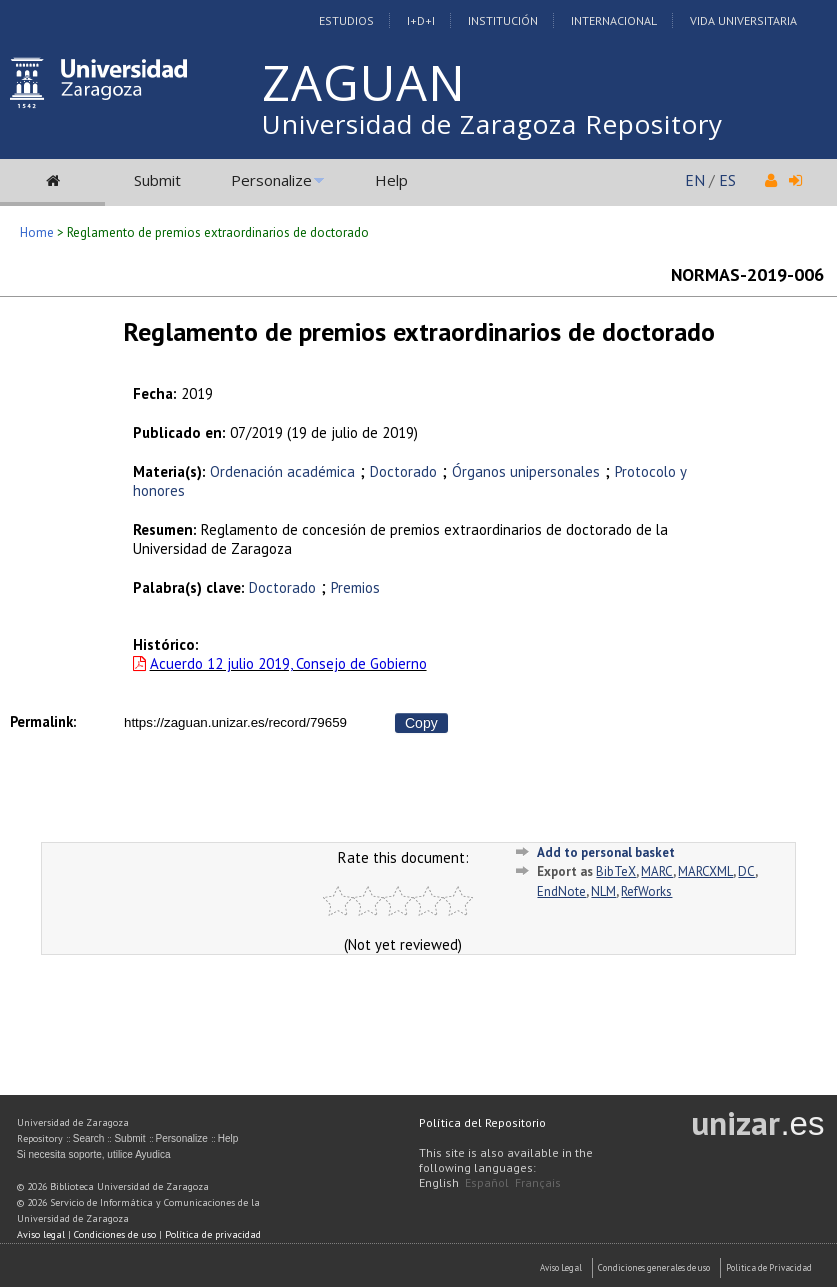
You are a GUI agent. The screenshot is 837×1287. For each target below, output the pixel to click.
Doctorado (403, 471)
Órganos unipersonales (526, 471)
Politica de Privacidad (769, 1267)
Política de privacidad (213, 1234)
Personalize (271, 180)
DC (746, 871)
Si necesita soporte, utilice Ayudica (94, 1154)
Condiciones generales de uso (654, 1267)
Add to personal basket (606, 852)
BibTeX (616, 871)
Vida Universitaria (743, 20)
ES (727, 180)
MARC (657, 871)
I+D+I (421, 20)
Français (538, 1182)
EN (695, 180)
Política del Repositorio (482, 1122)
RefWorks (646, 891)
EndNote (561, 891)
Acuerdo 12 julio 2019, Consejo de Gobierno (288, 663)
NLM (603, 891)
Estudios (346, 20)
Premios (355, 587)
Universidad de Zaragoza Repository (492, 124)
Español (487, 1182)
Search (89, 1138)
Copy (421, 723)
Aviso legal (41, 1234)
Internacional (614, 20)
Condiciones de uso (115, 1234)
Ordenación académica (282, 471)
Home (37, 232)
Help (391, 180)
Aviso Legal (561, 1267)
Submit (157, 180)
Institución (503, 20)
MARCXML (705, 871)
